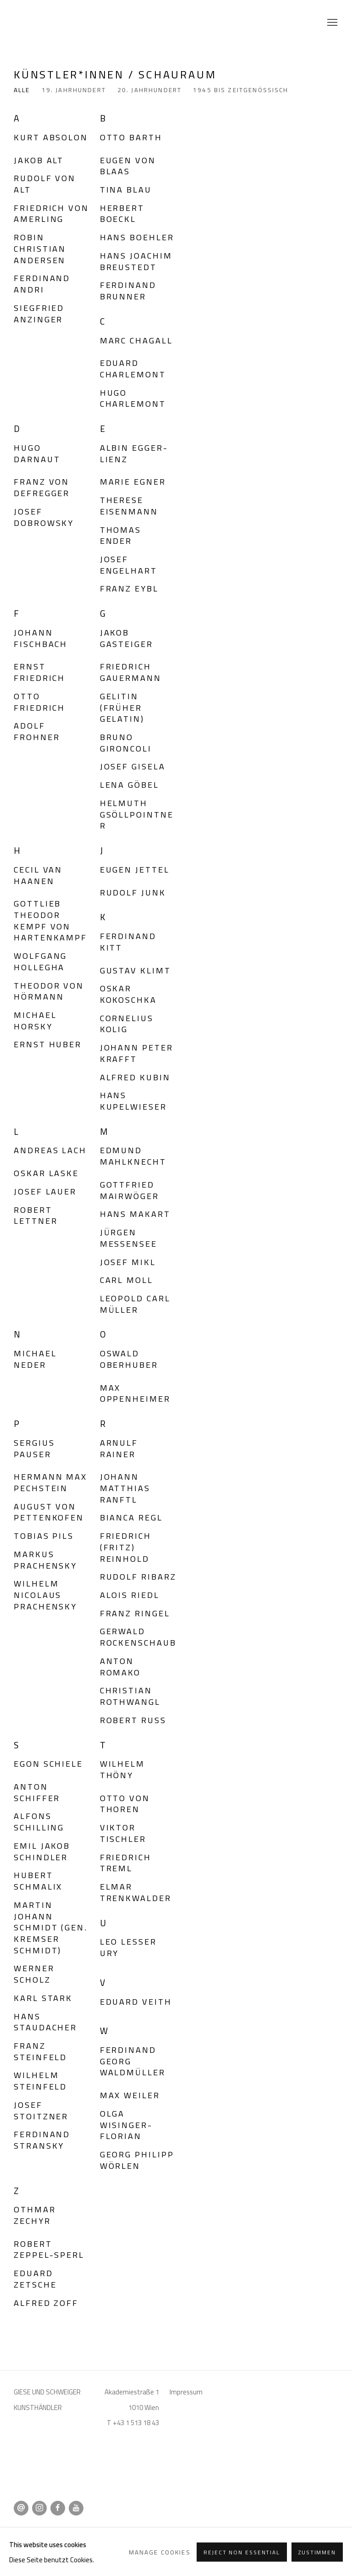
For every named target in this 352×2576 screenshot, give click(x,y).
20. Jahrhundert (149, 91)
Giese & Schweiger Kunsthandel (37, 23)
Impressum (186, 2392)
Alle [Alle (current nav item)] (22, 91)
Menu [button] (331, 23)
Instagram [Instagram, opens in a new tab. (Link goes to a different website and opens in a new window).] (39, 2508)
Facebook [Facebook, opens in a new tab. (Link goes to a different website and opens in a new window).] (57, 2508)
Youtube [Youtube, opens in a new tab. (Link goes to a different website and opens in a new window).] (76, 2508)
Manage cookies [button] (99, 2532)
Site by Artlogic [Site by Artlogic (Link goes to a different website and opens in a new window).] (206, 2547)
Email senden (21, 2508)
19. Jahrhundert (74, 91)
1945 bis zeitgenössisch (240, 91)
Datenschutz (36, 2532)
